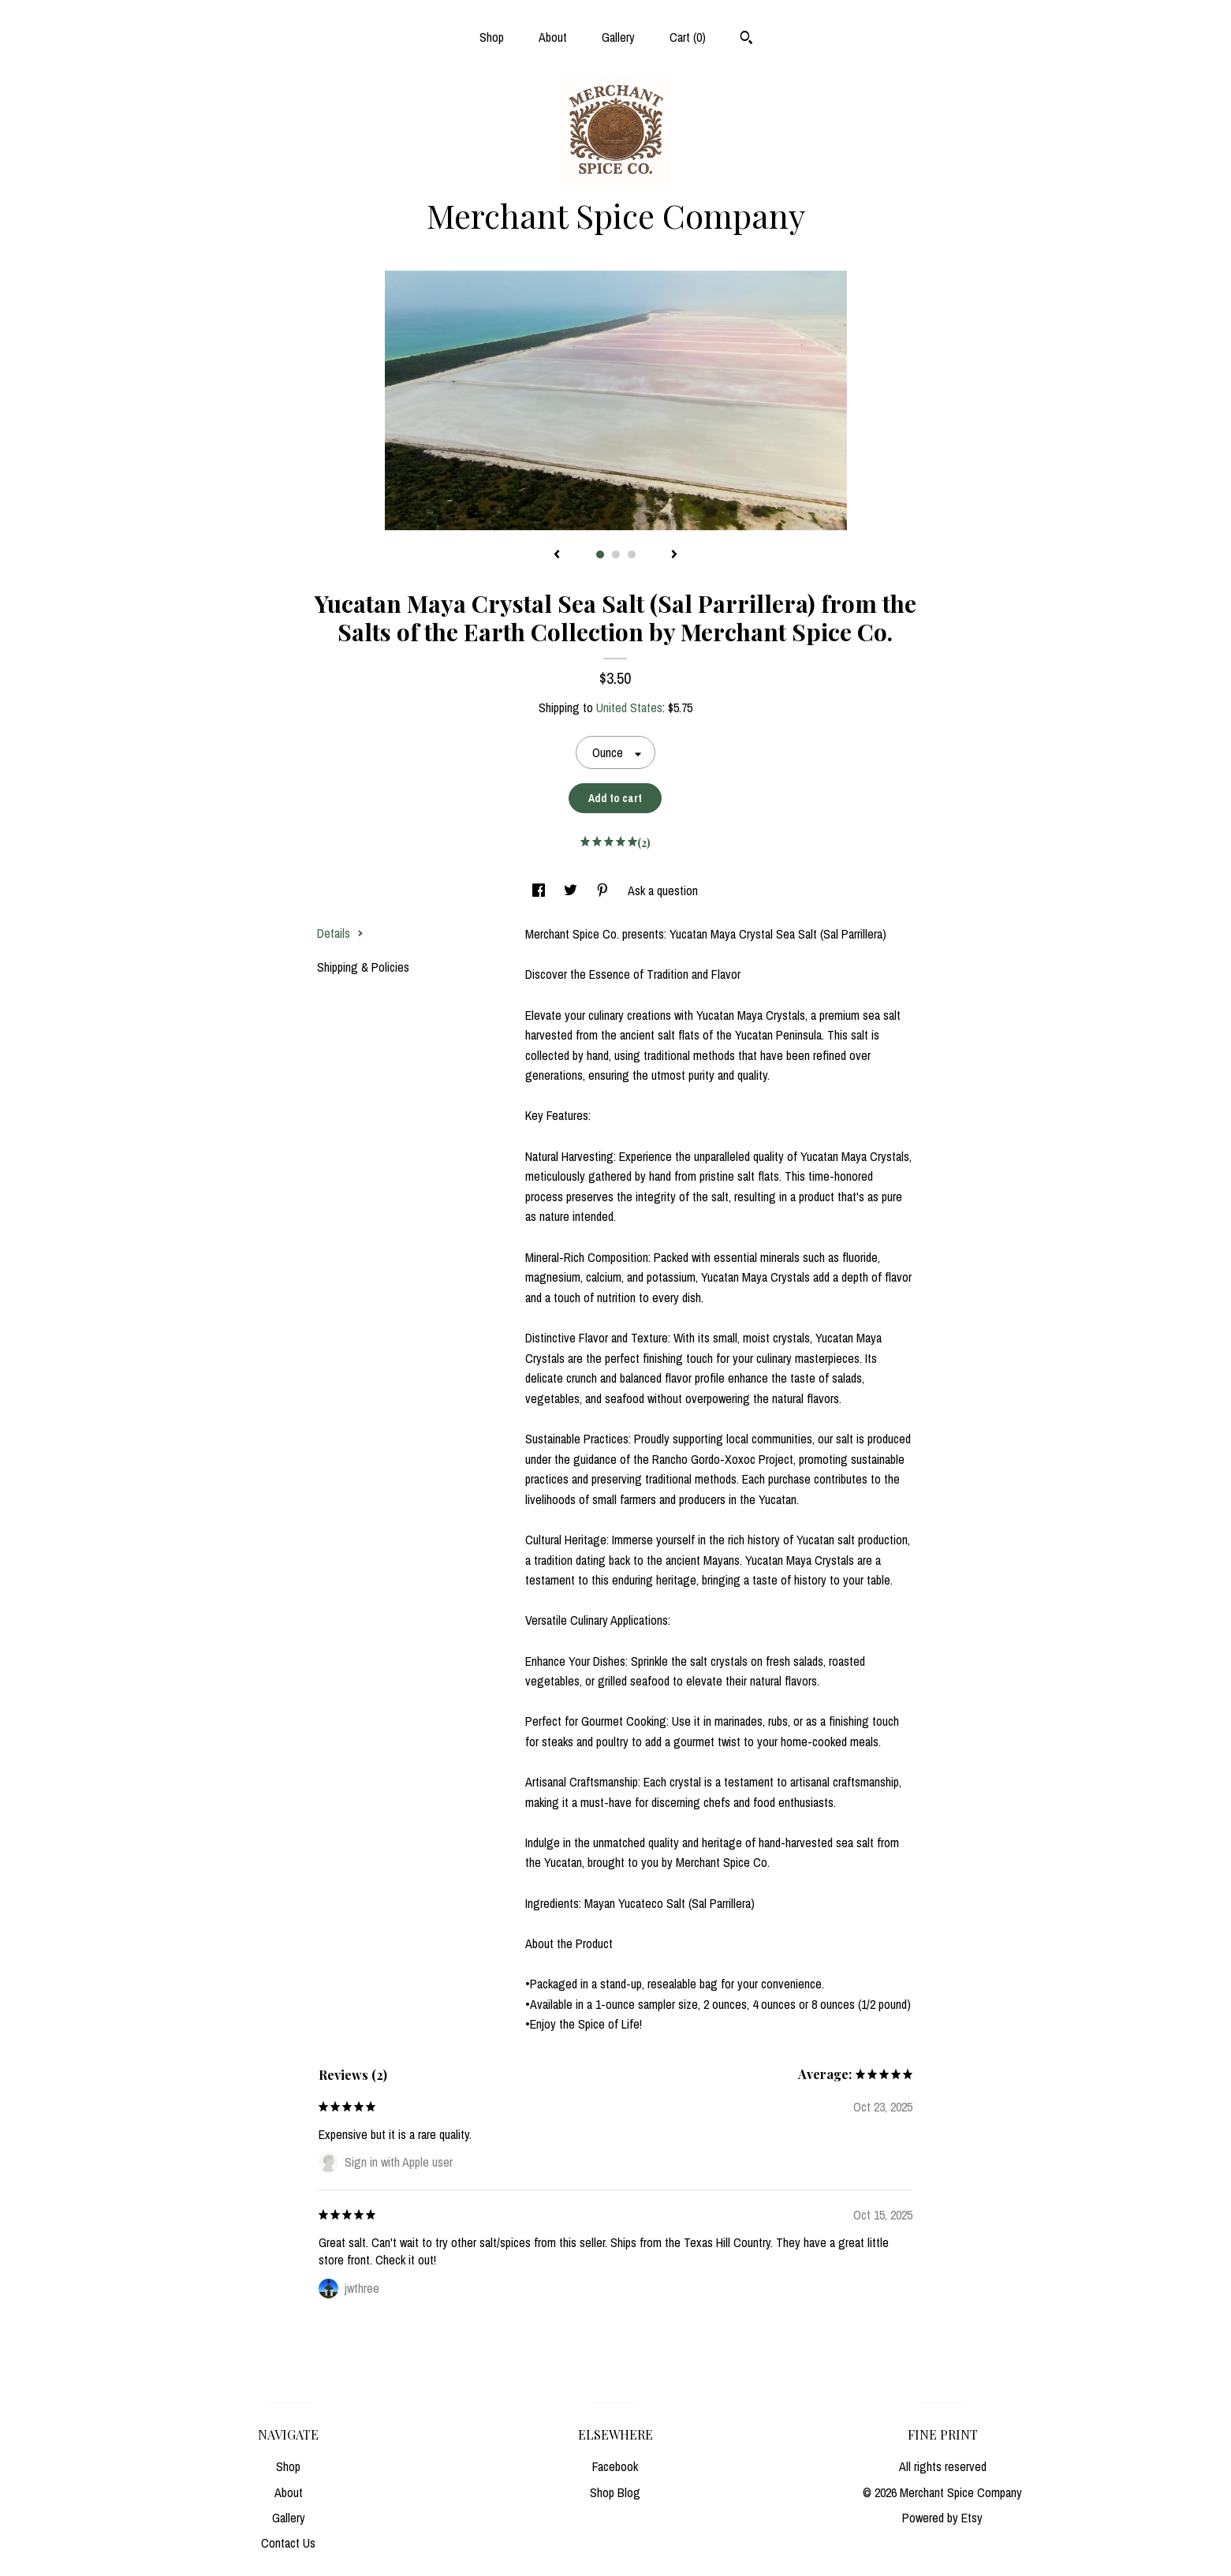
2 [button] (616, 554)
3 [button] (632, 554)
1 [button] (600, 554)
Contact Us (288, 2543)
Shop (491, 37)
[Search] (746, 39)
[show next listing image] (674, 555)
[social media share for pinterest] (604, 890)
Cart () (688, 37)
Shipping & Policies (363, 967)
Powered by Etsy (942, 2517)
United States (629, 707)
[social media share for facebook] (540, 890)
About (553, 37)
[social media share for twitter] (572, 890)
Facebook (615, 2466)
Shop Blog (615, 2492)
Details (340, 933)
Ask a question (663, 890)
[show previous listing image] (557, 555)
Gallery (618, 37)
